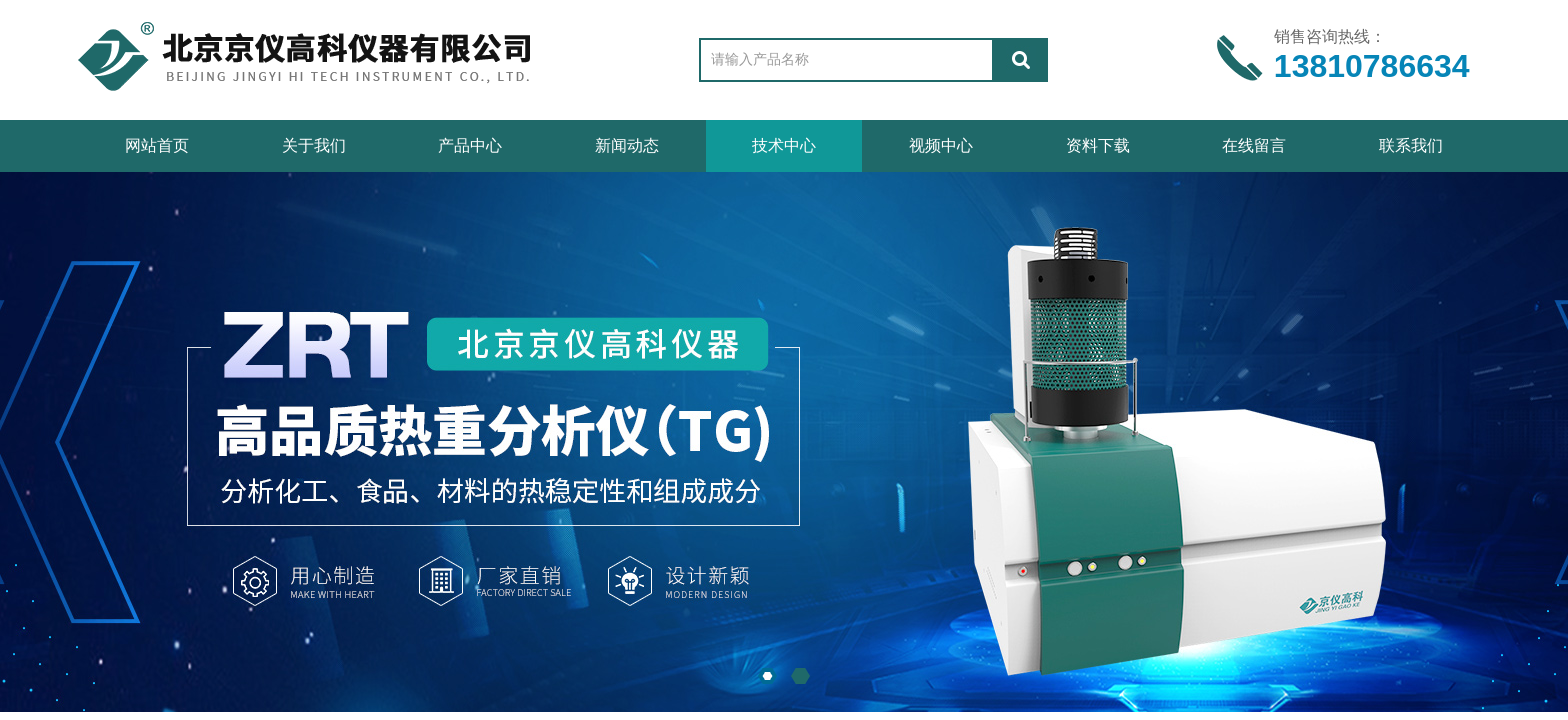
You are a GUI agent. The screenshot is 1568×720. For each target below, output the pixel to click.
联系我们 (1411, 145)
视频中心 (941, 145)
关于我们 (314, 145)
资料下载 (1098, 145)
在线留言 (1254, 145)
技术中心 (784, 145)
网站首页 (157, 145)
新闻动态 (627, 145)
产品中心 (470, 145)
